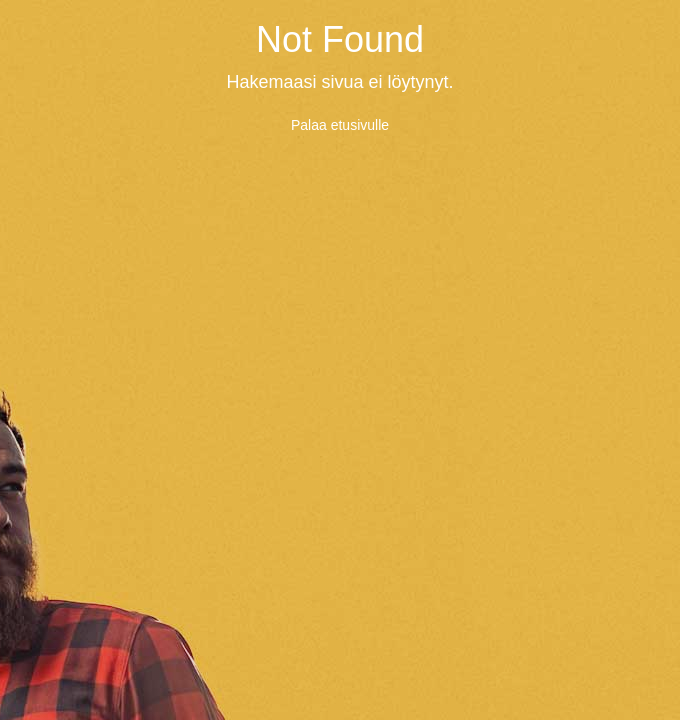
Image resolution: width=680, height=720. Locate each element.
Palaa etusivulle (340, 125)
